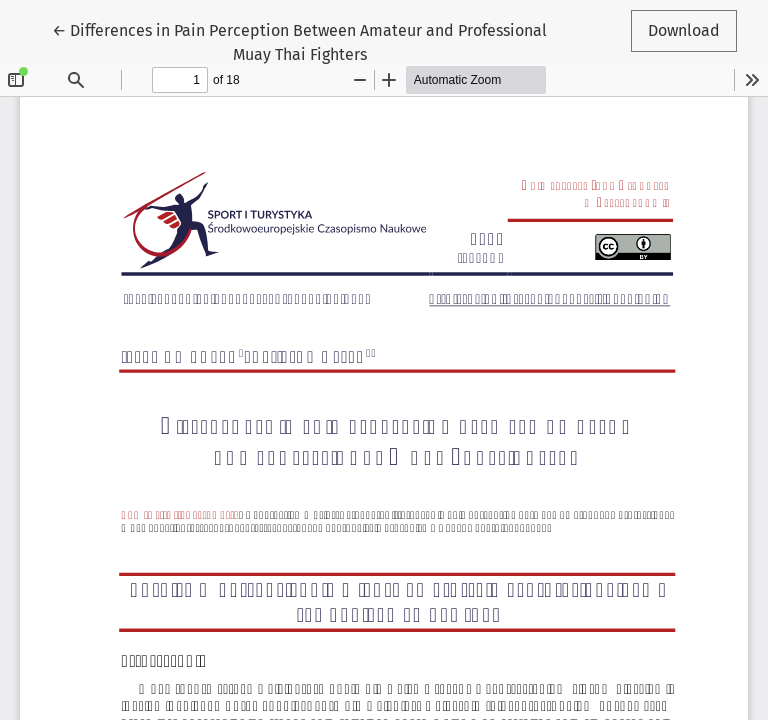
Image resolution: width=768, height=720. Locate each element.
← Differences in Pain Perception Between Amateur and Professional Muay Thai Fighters (299, 41)
